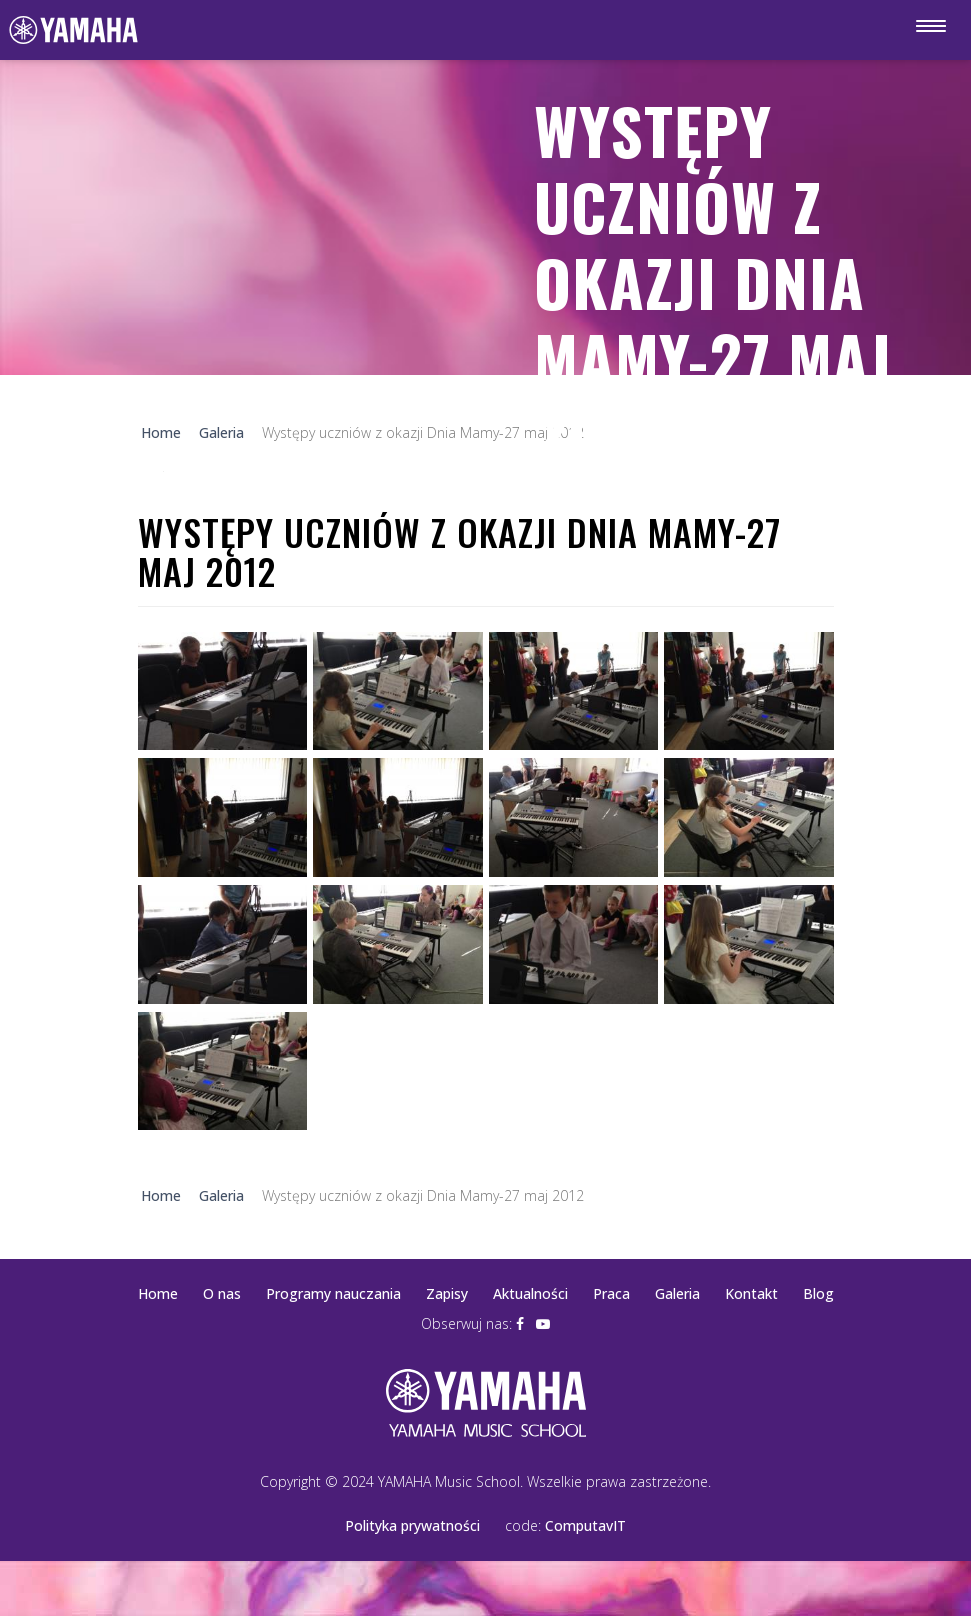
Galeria (677, 1293)
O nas (222, 1293)
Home (158, 1293)
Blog (818, 1293)
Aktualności (530, 1293)
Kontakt (751, 1293)
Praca (611, 1293)
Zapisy (447, 1293)
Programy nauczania (333, 1293)
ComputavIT (585, 1525)
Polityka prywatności (412, 1525)
